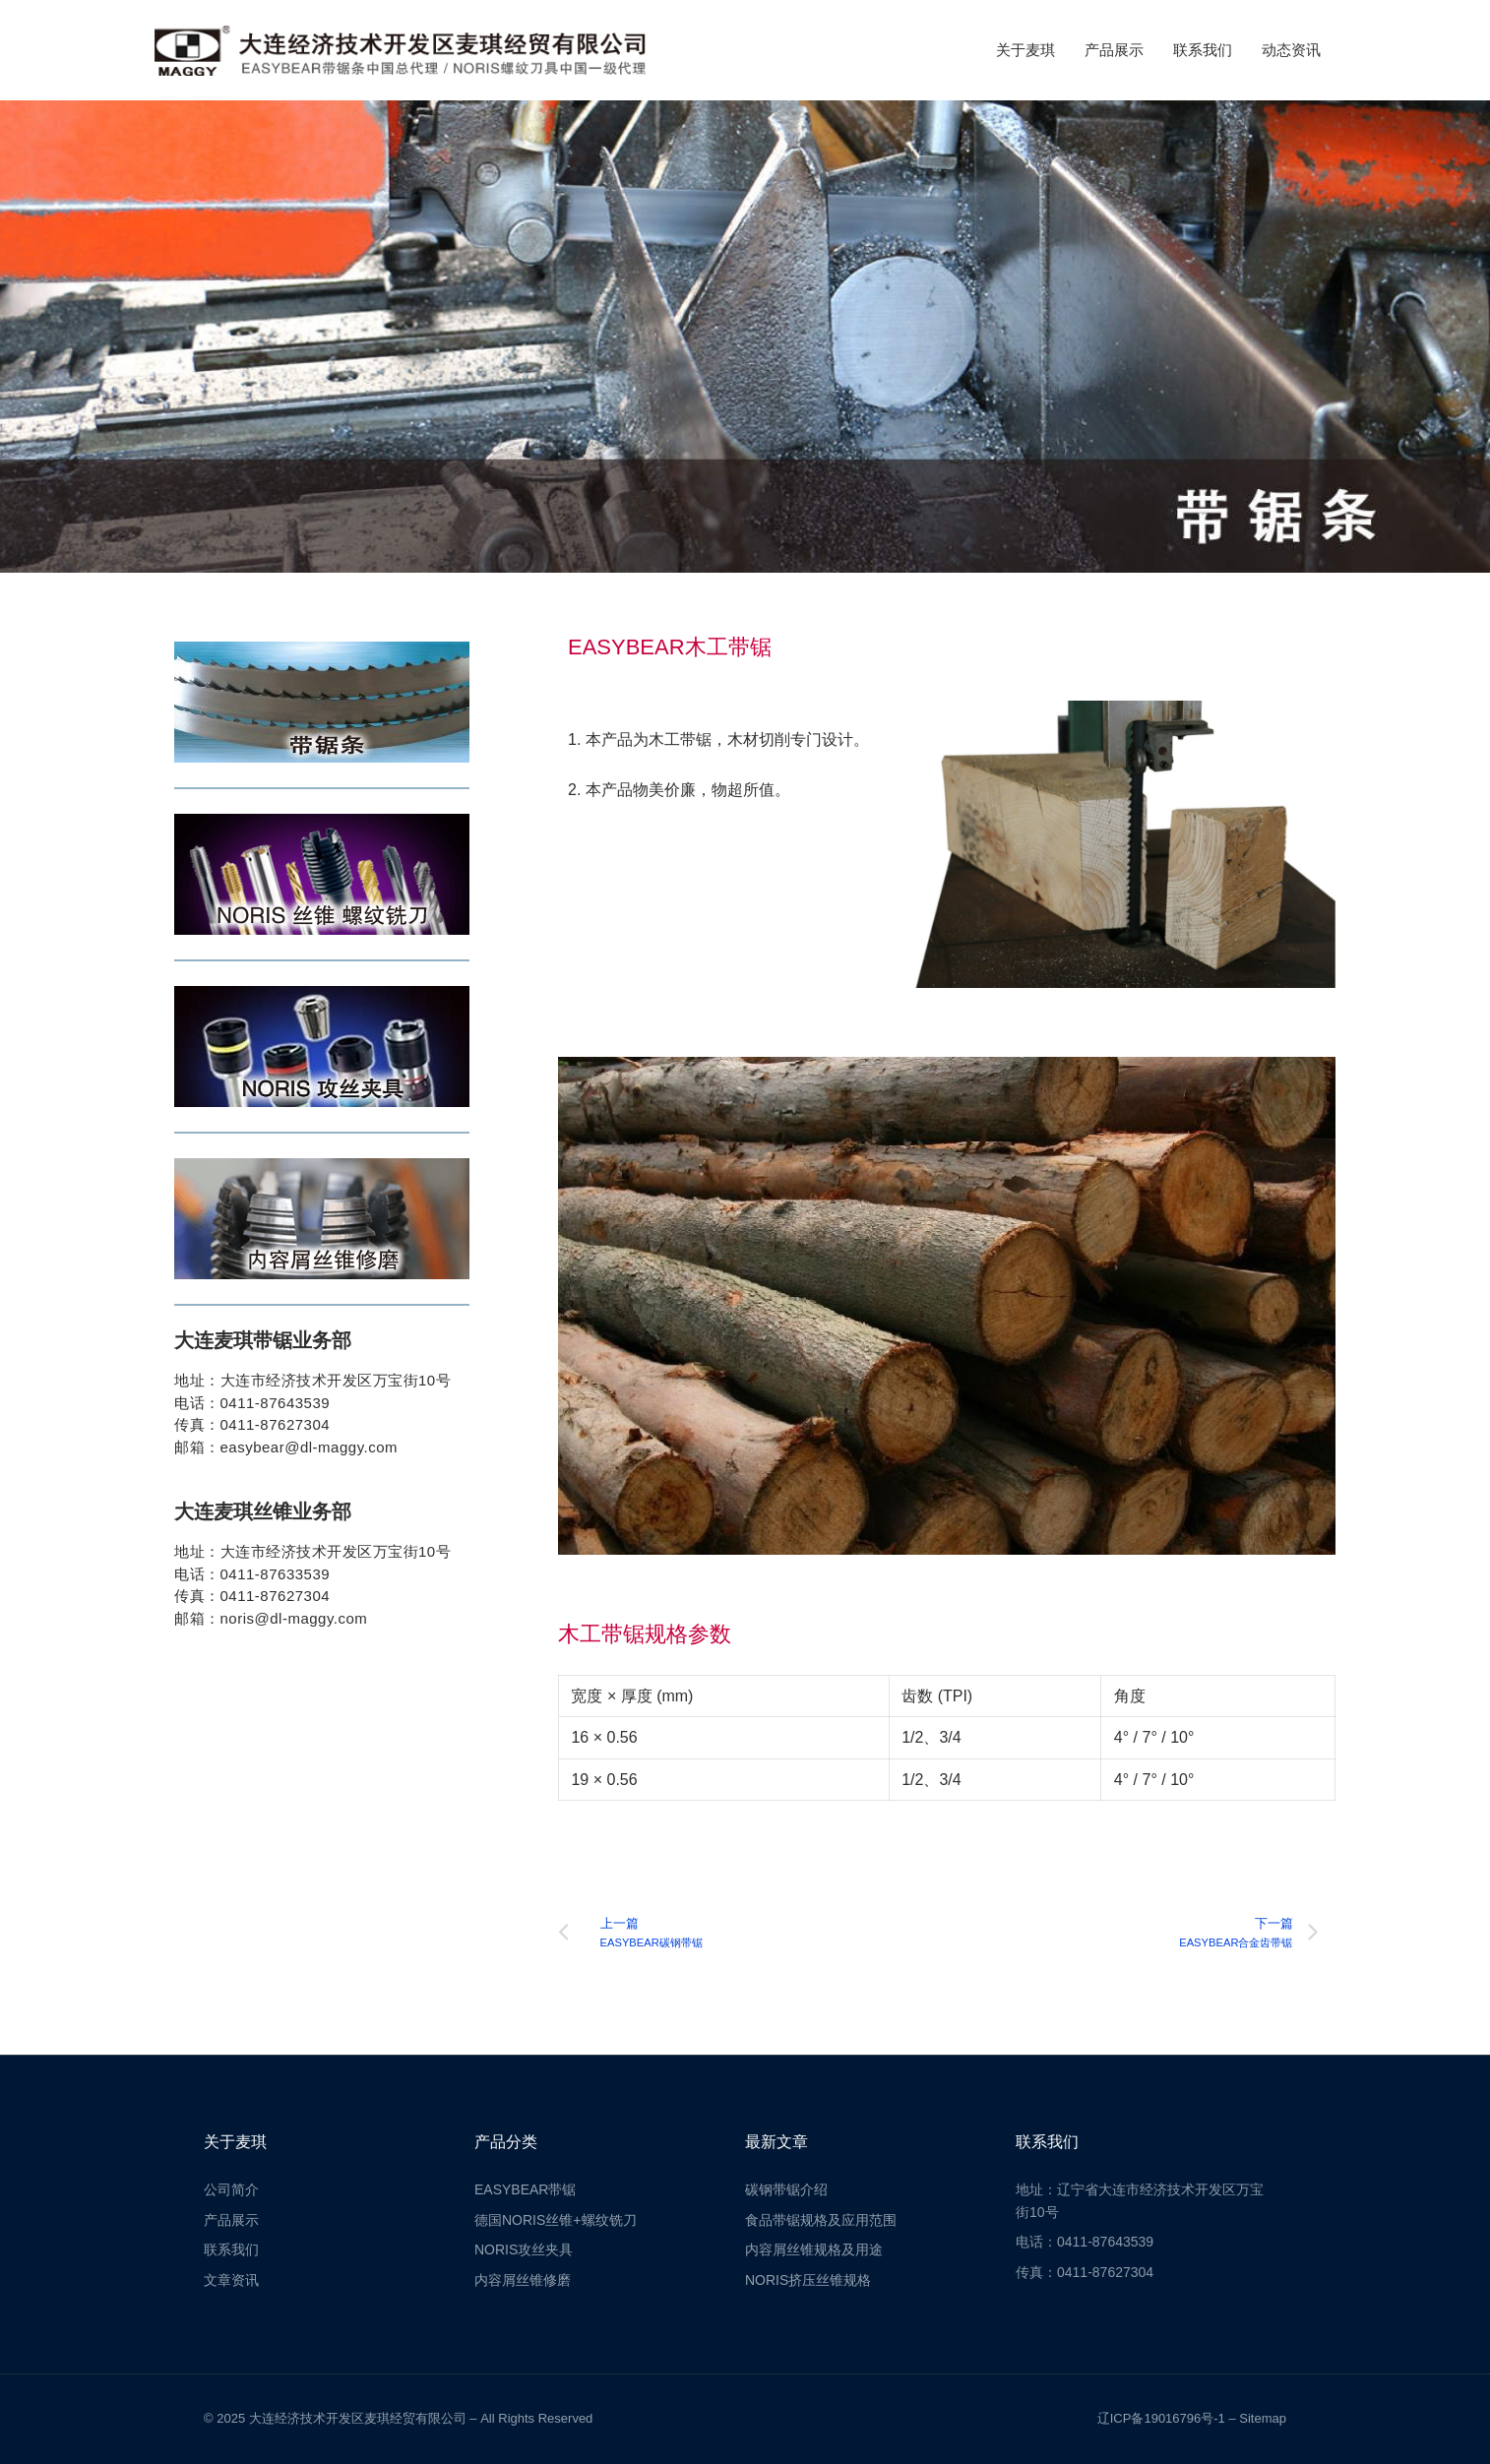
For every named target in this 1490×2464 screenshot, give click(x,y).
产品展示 (1114, 49)
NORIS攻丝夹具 (523, 2249)
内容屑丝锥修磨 (522, 2280)
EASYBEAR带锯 (525, 2189)
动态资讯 (1291, 49)
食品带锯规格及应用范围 (821, 2220)
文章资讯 (231, 2280)
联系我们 (1202, 49)
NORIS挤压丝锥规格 (808, 2280)
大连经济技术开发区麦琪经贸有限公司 (357, 2418)
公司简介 (231, 2189)
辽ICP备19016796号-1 (1161, 2418)
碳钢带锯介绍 (786, 2189)
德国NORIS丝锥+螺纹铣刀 (555, 2220)
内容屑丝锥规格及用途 (814, 2249)
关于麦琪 (1025, 49)
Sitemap (1262, 2418)
